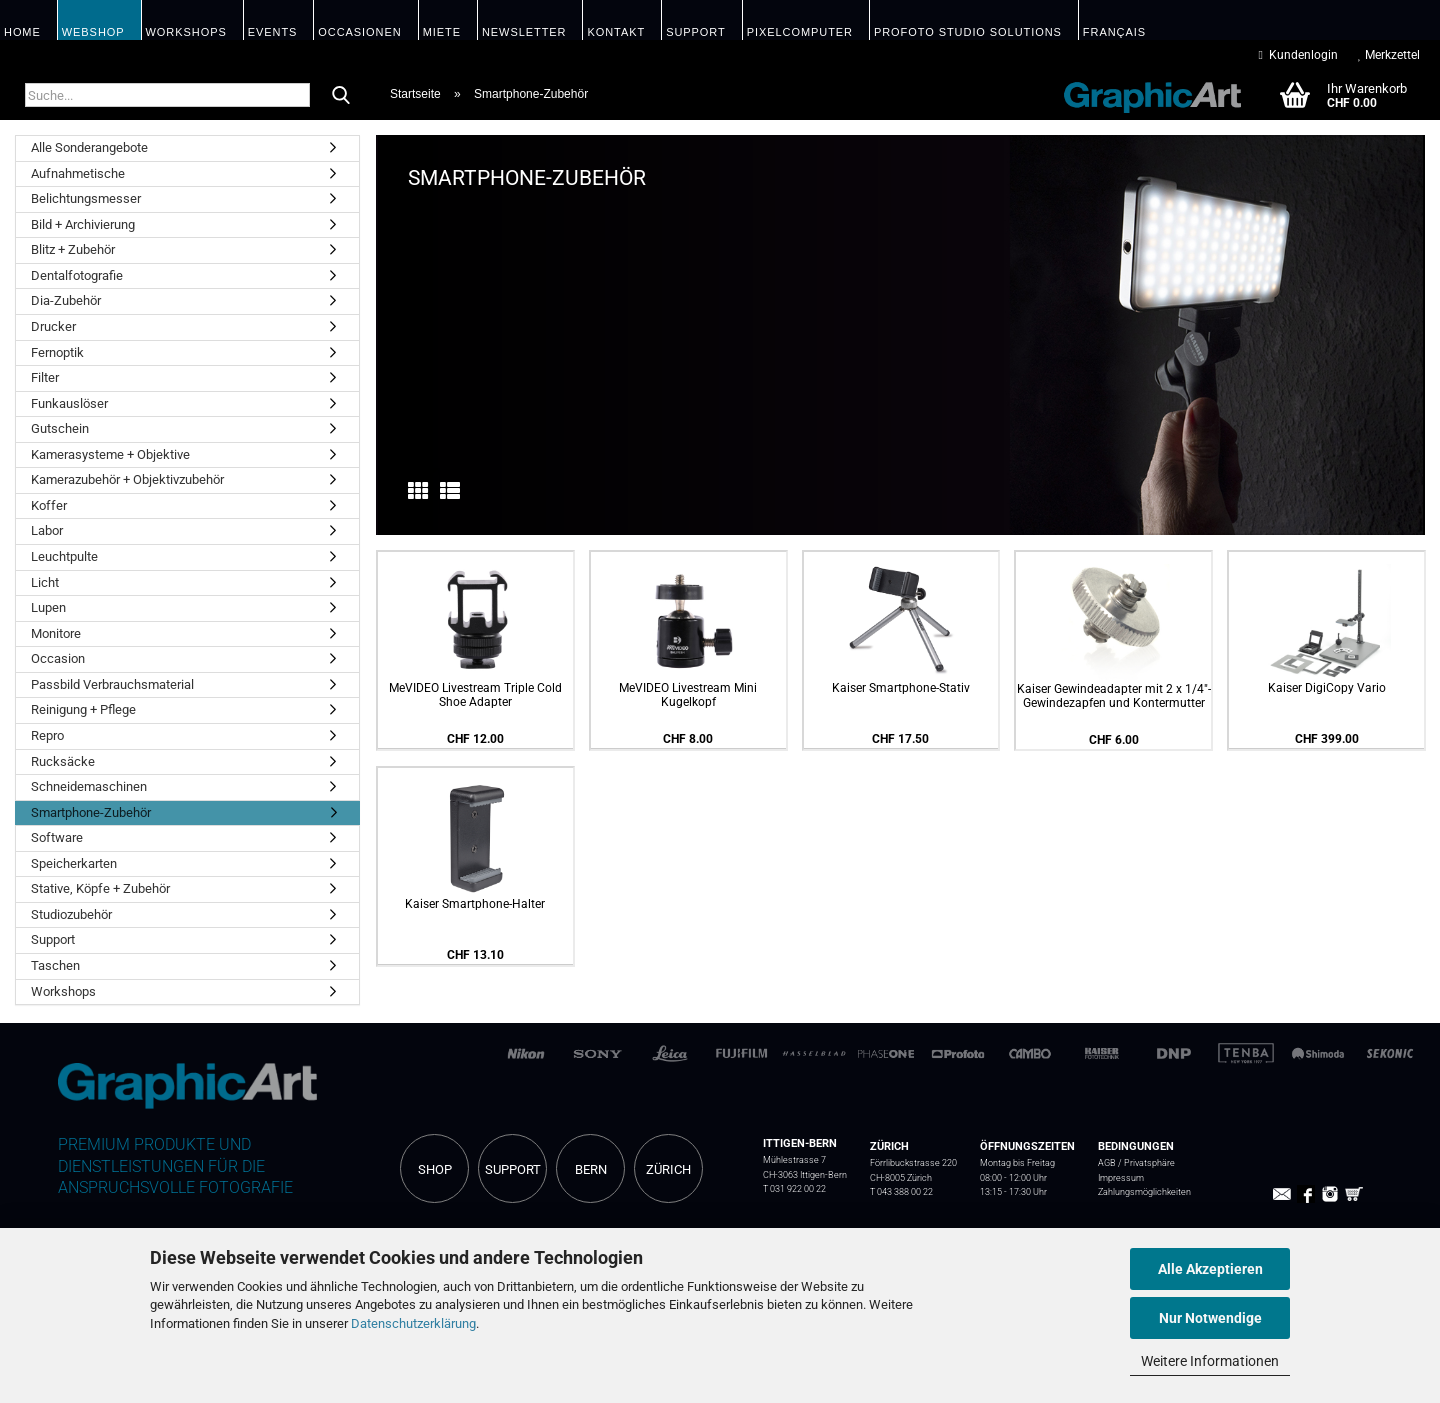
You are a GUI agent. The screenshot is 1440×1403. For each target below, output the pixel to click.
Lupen (48, 607)
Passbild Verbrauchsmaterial (112, 684)
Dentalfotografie (77, 275)
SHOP (435, 1169)
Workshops (63, 991)
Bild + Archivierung (83, 224)
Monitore (56, 633)
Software (57, 837)
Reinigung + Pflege (83, 709)
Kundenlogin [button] (1298, 55)
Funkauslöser (69, 403)
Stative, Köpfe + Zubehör (100, 888)
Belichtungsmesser (86, 198)
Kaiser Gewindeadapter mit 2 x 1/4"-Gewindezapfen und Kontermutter (1114, 696)
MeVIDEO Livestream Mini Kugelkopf (688, 695)
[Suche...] (341, 96)
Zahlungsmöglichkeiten (1144, 1191)
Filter (45, 377)
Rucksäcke (63, 761)
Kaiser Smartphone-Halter (475, 904)
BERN (591, 1169)
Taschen (55, 965)
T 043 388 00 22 (901, 1191)
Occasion (58, 658)
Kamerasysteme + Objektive (110, 454)
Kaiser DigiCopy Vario (1327, 688)
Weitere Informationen (1210, 1361)
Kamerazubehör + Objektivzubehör (127, 479)
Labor (47, 530)
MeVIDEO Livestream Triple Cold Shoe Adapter (475, 695)
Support (53, 939)
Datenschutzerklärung (413, 1323)
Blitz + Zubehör (73, 249)
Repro (47, 735)
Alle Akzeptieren (1210, 1269)
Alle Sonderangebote (89, 147)
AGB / (1111, 1162)
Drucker (53, 326)
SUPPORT (513, 1169)
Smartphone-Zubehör (91, 812)
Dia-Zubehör (66, 300)
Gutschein (60, 428)
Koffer (49, 505)
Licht (45, 582)
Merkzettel (1389, 55)
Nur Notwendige (1210, 1318)
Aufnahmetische (78, 173)
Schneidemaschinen (89, 786)
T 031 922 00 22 (794, 1188)
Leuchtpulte (64, 556)
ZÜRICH (668, 1169)
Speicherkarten (74, 863)
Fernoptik (57, 352)
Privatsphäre (1149, 1162)
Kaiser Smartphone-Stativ (901, 688)
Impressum (1121, 1177)
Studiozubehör (71, 914)
